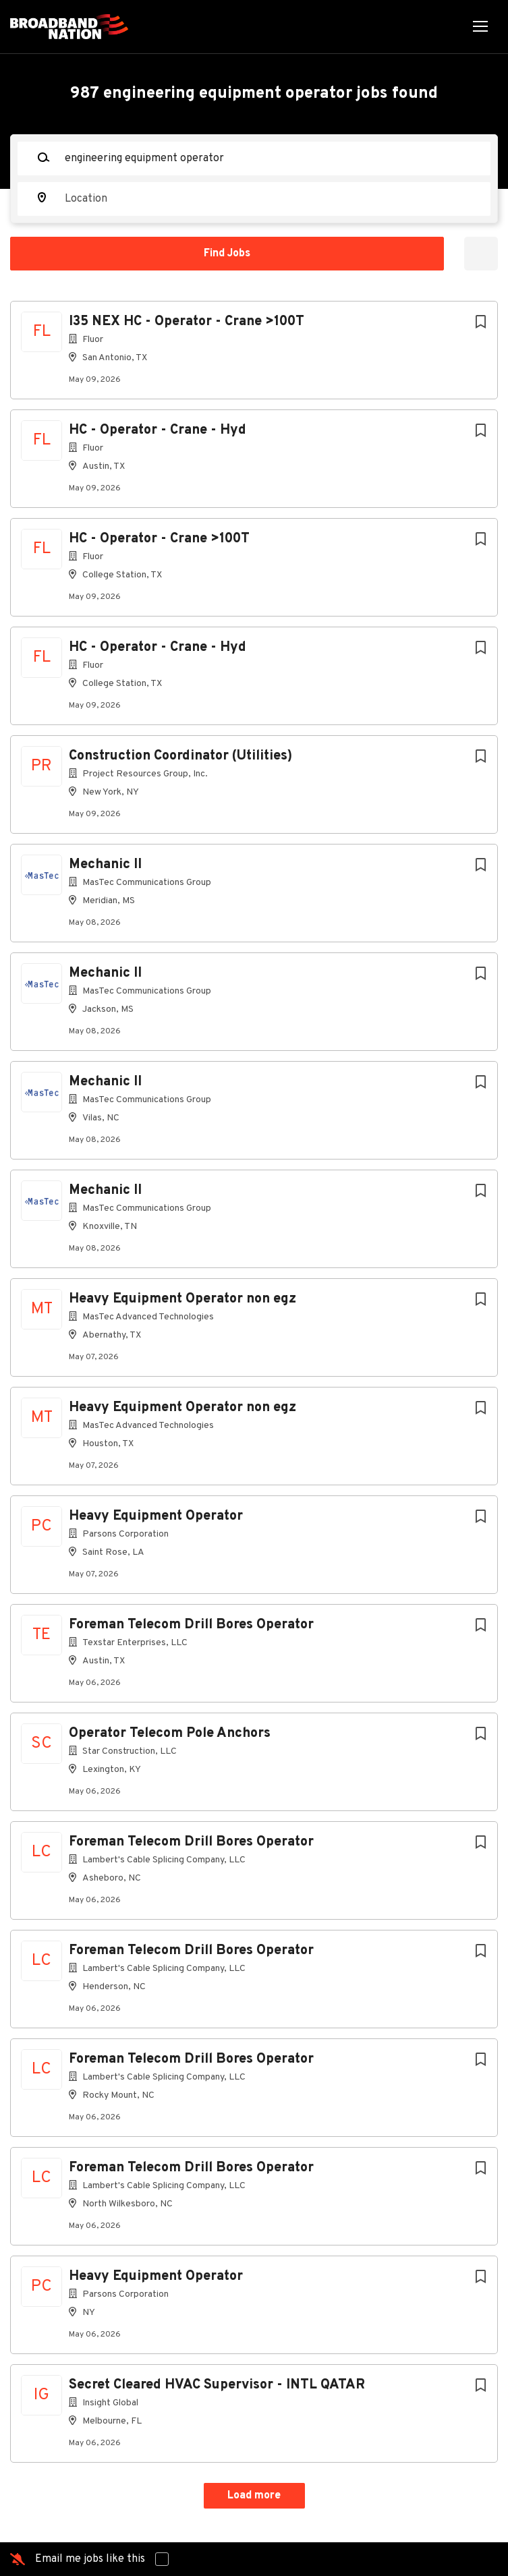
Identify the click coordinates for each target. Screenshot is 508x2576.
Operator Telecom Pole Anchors (170, 1733)
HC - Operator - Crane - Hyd (157, 430)
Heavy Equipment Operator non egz (182, 1299)
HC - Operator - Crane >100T (159, 539)
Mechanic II (105, 865)
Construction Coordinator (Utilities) (180, 756)
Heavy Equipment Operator (156, 1516)
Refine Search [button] (481, 253)
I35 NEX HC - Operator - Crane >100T (186, 322)
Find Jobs (227, 253)
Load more (254, 2495)
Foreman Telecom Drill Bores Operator (191, 1625)
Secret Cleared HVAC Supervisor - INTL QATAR (217, 2385)
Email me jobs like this (90, 2559)
